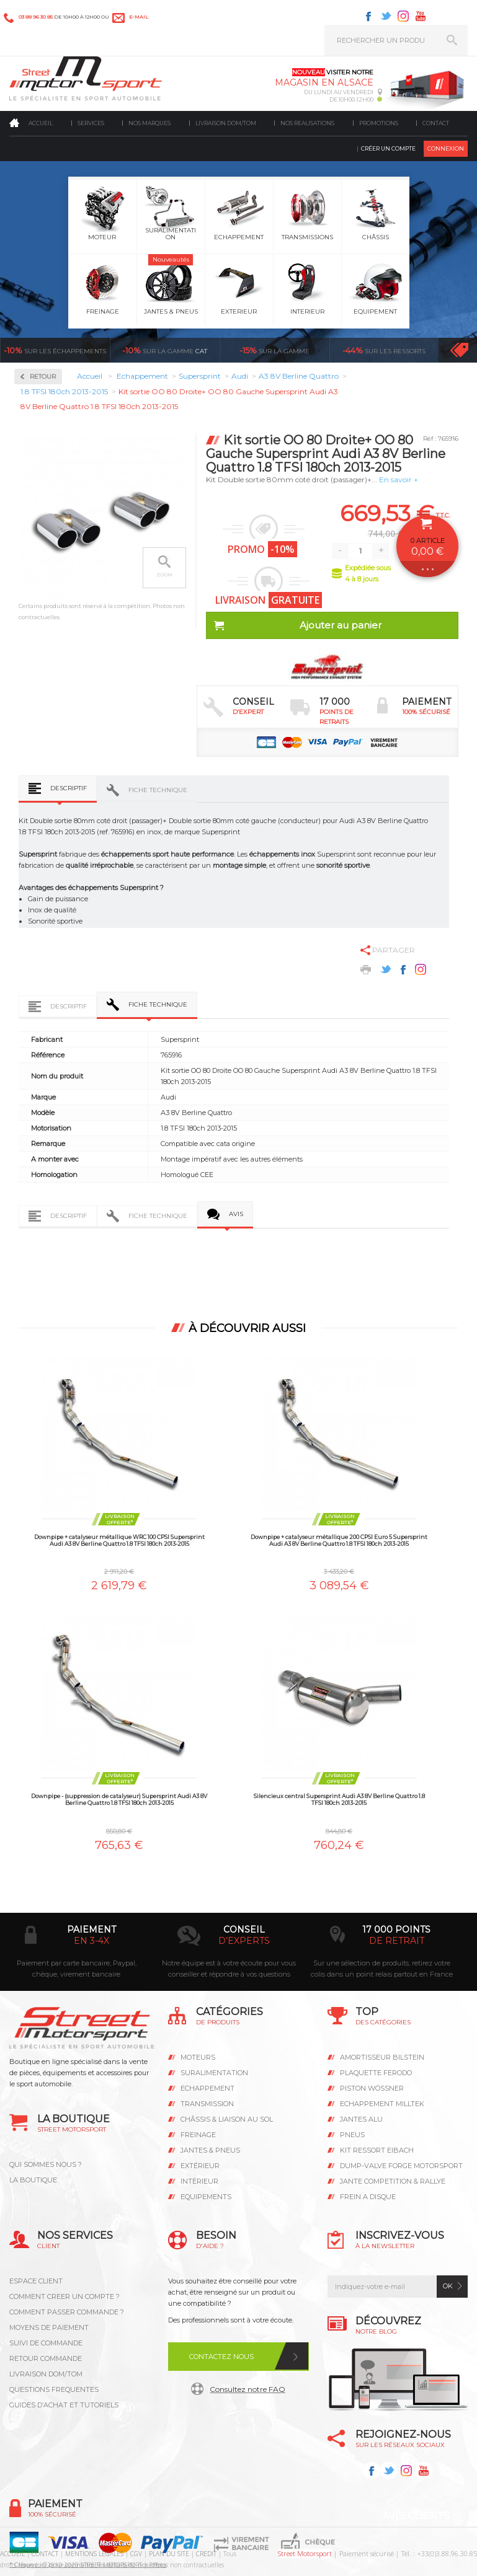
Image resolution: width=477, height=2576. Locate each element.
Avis (236, 1214)
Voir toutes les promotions (459, 350)
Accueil (41, 123)
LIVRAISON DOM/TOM (45, 2374)
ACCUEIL (12, 2553)
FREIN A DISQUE (368, 2196)
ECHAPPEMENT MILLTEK (382, 2103)
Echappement (207, 2088)
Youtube (420, 16)
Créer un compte (388, 148)
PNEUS (352, 2134)
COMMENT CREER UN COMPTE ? (64, 2296)
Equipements (206, 2196)
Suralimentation (214, 2072)
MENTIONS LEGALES (94, 2553)
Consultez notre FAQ (247, 2389)
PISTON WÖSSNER (372, 2088)
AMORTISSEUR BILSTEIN (382, 2057)
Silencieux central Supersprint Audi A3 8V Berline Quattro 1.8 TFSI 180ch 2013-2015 (339, 1799)
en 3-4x (91, 1940)
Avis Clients (416, 2515)
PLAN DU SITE (169, 2553)
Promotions (378, 123)
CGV (136, 2553)
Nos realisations (307, 123)
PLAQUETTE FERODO (376, 2072)
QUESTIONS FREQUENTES (54, 2389)
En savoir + (398, 479)
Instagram (403, 16)
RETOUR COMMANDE (45, 2358)
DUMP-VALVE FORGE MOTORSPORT (401, 2165)
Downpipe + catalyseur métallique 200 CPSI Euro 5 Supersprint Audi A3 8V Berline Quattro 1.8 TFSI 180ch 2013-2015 (339, 1540)
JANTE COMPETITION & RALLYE (392, 2181)
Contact (435, 123)
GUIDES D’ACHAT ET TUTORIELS (63, 2405)
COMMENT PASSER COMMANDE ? (66, 2312)
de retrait (396, 1940)
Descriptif (68, 788)
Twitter (386, 16)
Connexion (445, 148)
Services (91, 123)
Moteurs (198, 2057)
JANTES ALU (361, 2119)
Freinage (198, 2134)
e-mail (138, 17)
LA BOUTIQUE (33, 2180)
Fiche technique (157, 790)
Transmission (207, 2103)
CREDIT (206, 2553)
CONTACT (45, 2553)
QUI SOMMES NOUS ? (45, 2164)
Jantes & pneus (210, 2150)
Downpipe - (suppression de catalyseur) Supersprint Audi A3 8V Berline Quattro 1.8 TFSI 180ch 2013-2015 (119, 1799)
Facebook (368, 16)
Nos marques (149, 123)
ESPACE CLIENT (36, 2281)
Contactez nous (221, 2356)
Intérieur (199, 2181)
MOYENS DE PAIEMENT (49, 2327)
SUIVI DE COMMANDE (45, 2343)
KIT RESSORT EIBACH (377, 2150)
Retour (43, 377)
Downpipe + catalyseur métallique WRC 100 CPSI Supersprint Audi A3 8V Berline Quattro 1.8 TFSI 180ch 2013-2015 (119, 1540)
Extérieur (200, 2165)
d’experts (244, 1940)
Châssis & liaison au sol (227, 2119)
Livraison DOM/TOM (225, 123)
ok (448, 2286)
